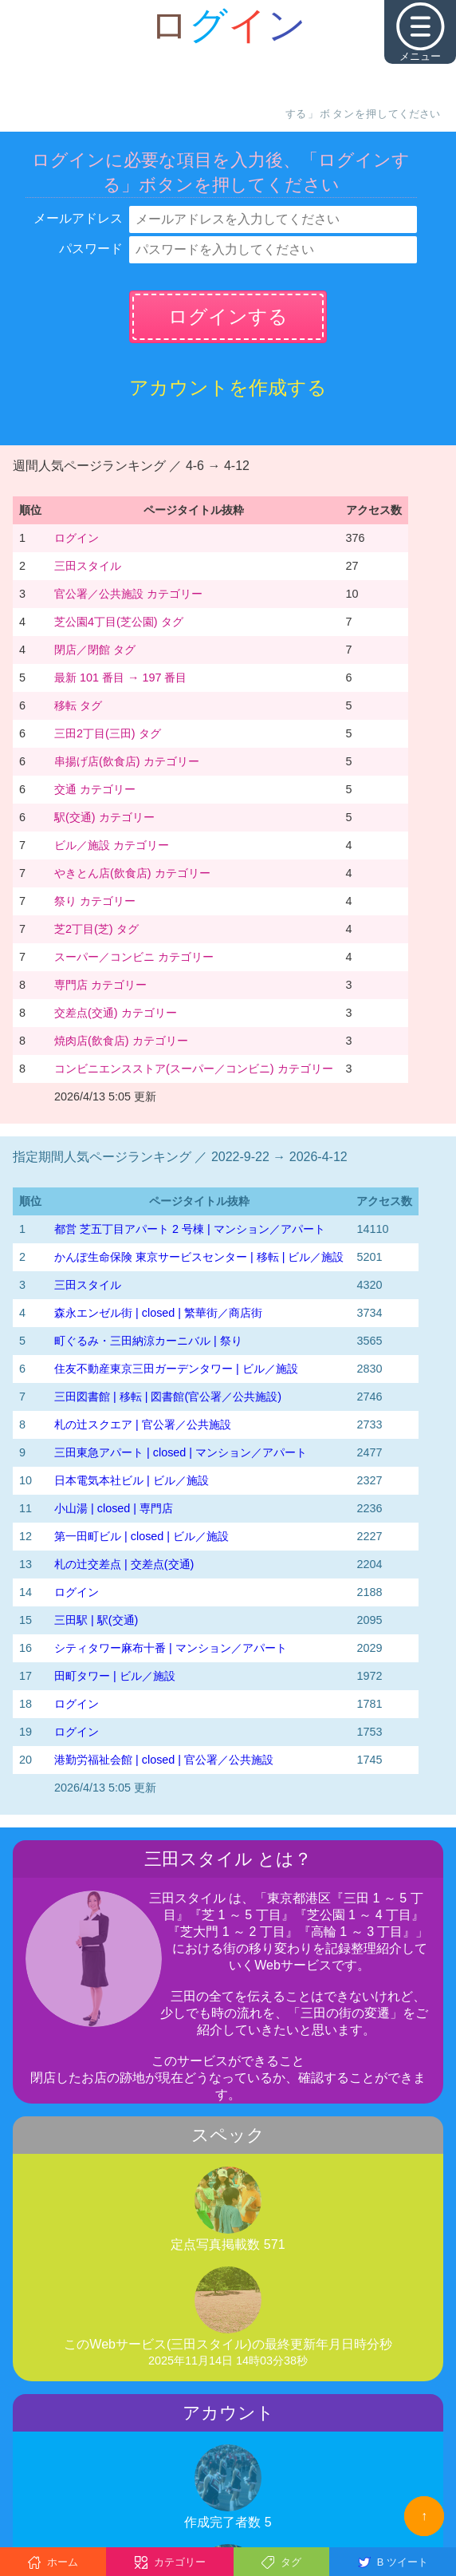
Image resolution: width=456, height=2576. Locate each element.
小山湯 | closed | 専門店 (113, 1508)
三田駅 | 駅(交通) (96, 1620)
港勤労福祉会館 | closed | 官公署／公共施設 (163, 1759)
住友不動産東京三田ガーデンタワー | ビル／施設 (176, 1368)
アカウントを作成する (228, 387)
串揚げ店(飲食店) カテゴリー (126, 761)
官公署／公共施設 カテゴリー (128, 593)
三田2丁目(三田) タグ (107, 733)
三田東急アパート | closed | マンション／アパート (180, 1452)
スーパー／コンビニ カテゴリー (134, 956)
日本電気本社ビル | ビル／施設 (131, 1480)
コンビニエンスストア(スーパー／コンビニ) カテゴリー (193, 1068)
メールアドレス (78, 218)
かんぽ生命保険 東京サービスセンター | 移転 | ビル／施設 (199, 1256)
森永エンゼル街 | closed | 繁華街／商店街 (158, 1312)
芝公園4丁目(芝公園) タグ (118, 621)
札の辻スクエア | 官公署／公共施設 (142, 1424)
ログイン (76, 537)
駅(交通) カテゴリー (104, 817)
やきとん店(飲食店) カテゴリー (132, 873)
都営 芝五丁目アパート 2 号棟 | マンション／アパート (189, 1229)
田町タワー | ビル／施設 (114, 1675)
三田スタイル (87, 565)
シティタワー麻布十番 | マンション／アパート (170, 1648)
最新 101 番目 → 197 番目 (120, 677)
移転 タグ (78, 705)
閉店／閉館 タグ (95, 649)
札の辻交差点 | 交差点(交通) (124, 1564)
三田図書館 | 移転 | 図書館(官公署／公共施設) (167, 1396)
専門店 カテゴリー (100, 984)
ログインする (228, 316)
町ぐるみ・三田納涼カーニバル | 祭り (148, 1340)
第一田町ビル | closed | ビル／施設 (141, 1536)
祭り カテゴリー (95, 901)
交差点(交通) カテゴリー (115, 1012)
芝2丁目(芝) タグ (96, 929)
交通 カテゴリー (95, 789)
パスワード (91, 248)
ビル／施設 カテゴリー (111, 845)
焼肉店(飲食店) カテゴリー (121, 1040)
